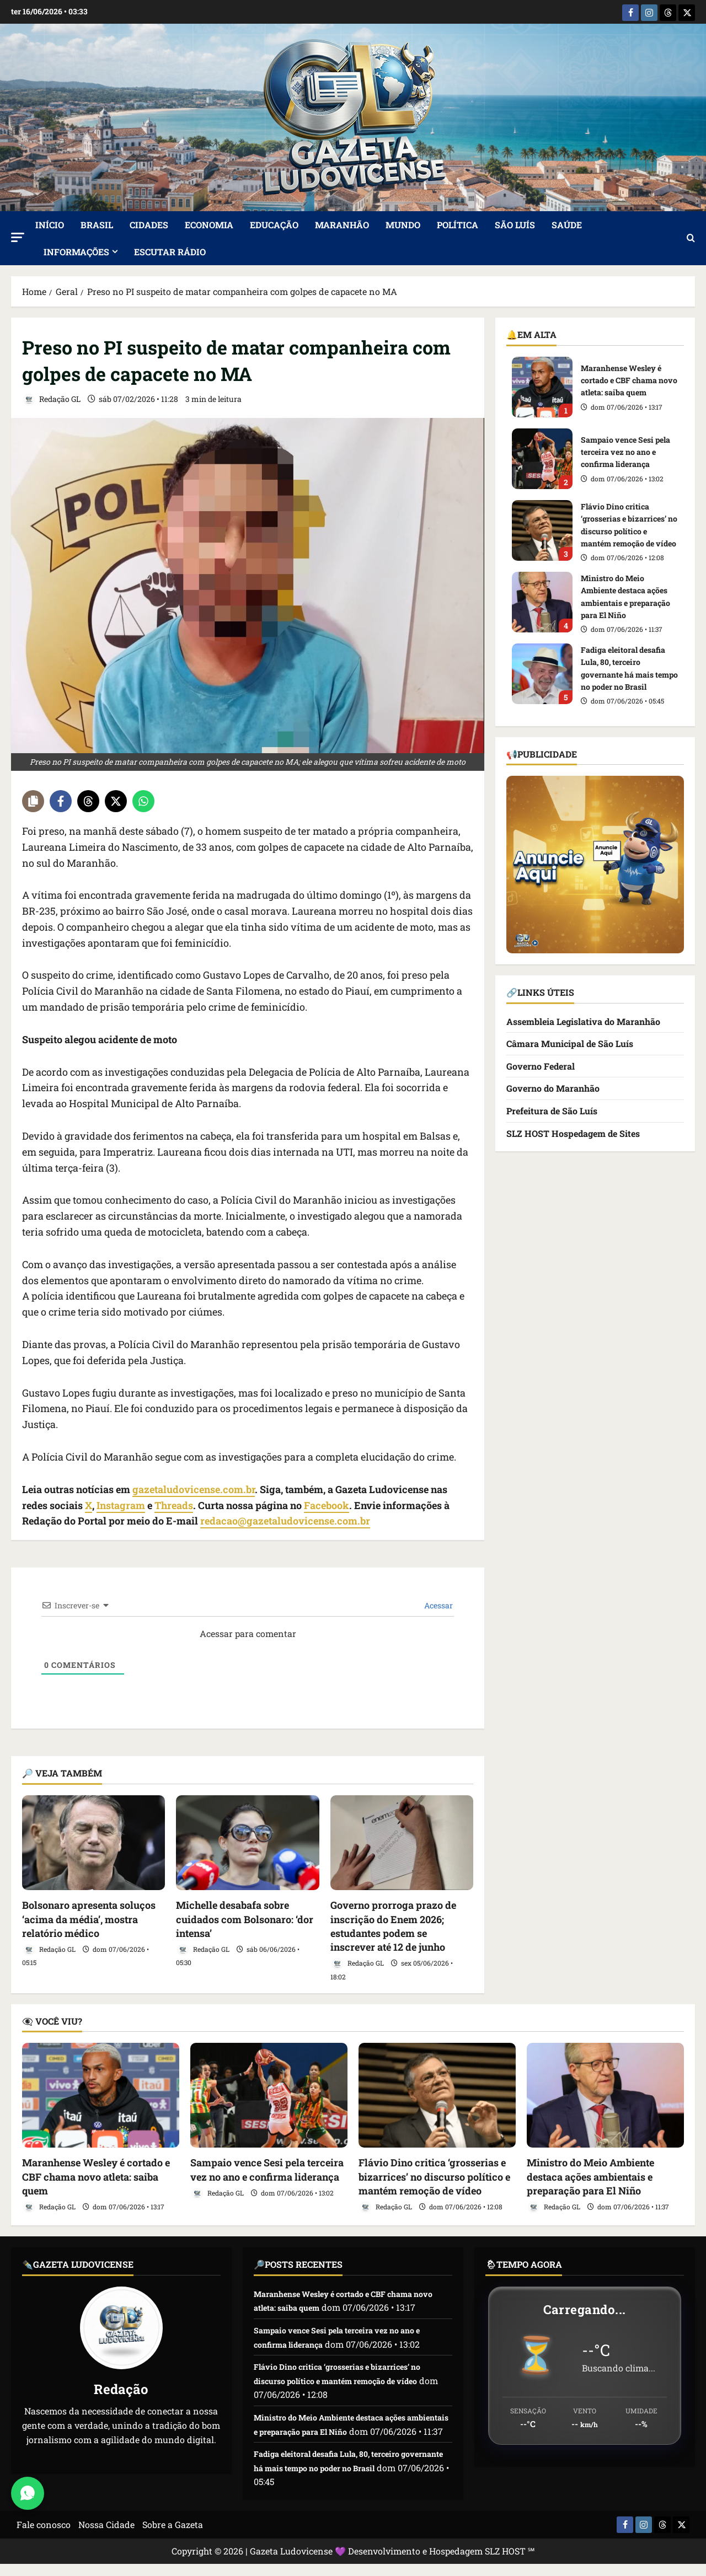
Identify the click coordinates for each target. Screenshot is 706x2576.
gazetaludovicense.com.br (193, 1487)
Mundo (403, 223)
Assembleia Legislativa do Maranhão (583, 1020)
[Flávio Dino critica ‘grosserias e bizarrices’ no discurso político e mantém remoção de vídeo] (437, 2094)
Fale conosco (44, 2537)
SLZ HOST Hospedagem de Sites (573, 1131)
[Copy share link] (33, 799)
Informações (76, 250)
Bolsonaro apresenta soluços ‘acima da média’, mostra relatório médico (89, 1917)
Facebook (326, 1503)
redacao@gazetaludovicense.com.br (285, 1519)
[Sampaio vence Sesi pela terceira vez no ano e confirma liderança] (268, 2094)
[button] (17, 236)
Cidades (149, 223)
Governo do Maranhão (553, 1087)
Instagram (121, 1503)
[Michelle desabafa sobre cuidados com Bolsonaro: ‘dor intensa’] (247, 1841)
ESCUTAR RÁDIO (170, 250)
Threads (173, 1503)
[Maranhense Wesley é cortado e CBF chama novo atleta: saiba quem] (100, 2094)
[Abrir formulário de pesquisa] (691, 236)
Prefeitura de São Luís (551, 1109)
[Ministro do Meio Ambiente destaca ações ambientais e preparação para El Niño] (605, 2094)
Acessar (437, 1603)
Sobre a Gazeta (172, 2537)
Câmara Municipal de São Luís (569, 1042)
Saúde (567, 223)
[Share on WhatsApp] (143, 799)
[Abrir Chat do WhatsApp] (27, 2493)
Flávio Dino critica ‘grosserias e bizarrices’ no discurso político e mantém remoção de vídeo (542, 528)
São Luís (515, 223)
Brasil (97, 223)
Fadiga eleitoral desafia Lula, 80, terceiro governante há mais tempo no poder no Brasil (542, 672)
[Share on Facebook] (61, 799)
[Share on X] (116, 799)
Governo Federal (540, 1064)
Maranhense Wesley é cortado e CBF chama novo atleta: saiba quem (542, 385)
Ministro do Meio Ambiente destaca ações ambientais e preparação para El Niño (542, 600)
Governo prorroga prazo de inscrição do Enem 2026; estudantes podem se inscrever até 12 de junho (393, 1924)
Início (49, 223)
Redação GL (51, 398)
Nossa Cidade (106, 2537)
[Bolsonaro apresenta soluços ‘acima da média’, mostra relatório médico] (93, 1841)
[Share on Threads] (88, 799)
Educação (274, 223)
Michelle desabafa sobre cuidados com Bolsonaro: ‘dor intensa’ (244, 1917)
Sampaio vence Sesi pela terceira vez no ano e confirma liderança (542, 457)
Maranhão (342, 223)
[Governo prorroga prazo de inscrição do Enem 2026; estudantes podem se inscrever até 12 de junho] (401, 1841)
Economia (209, 223)
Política (457, 223)
